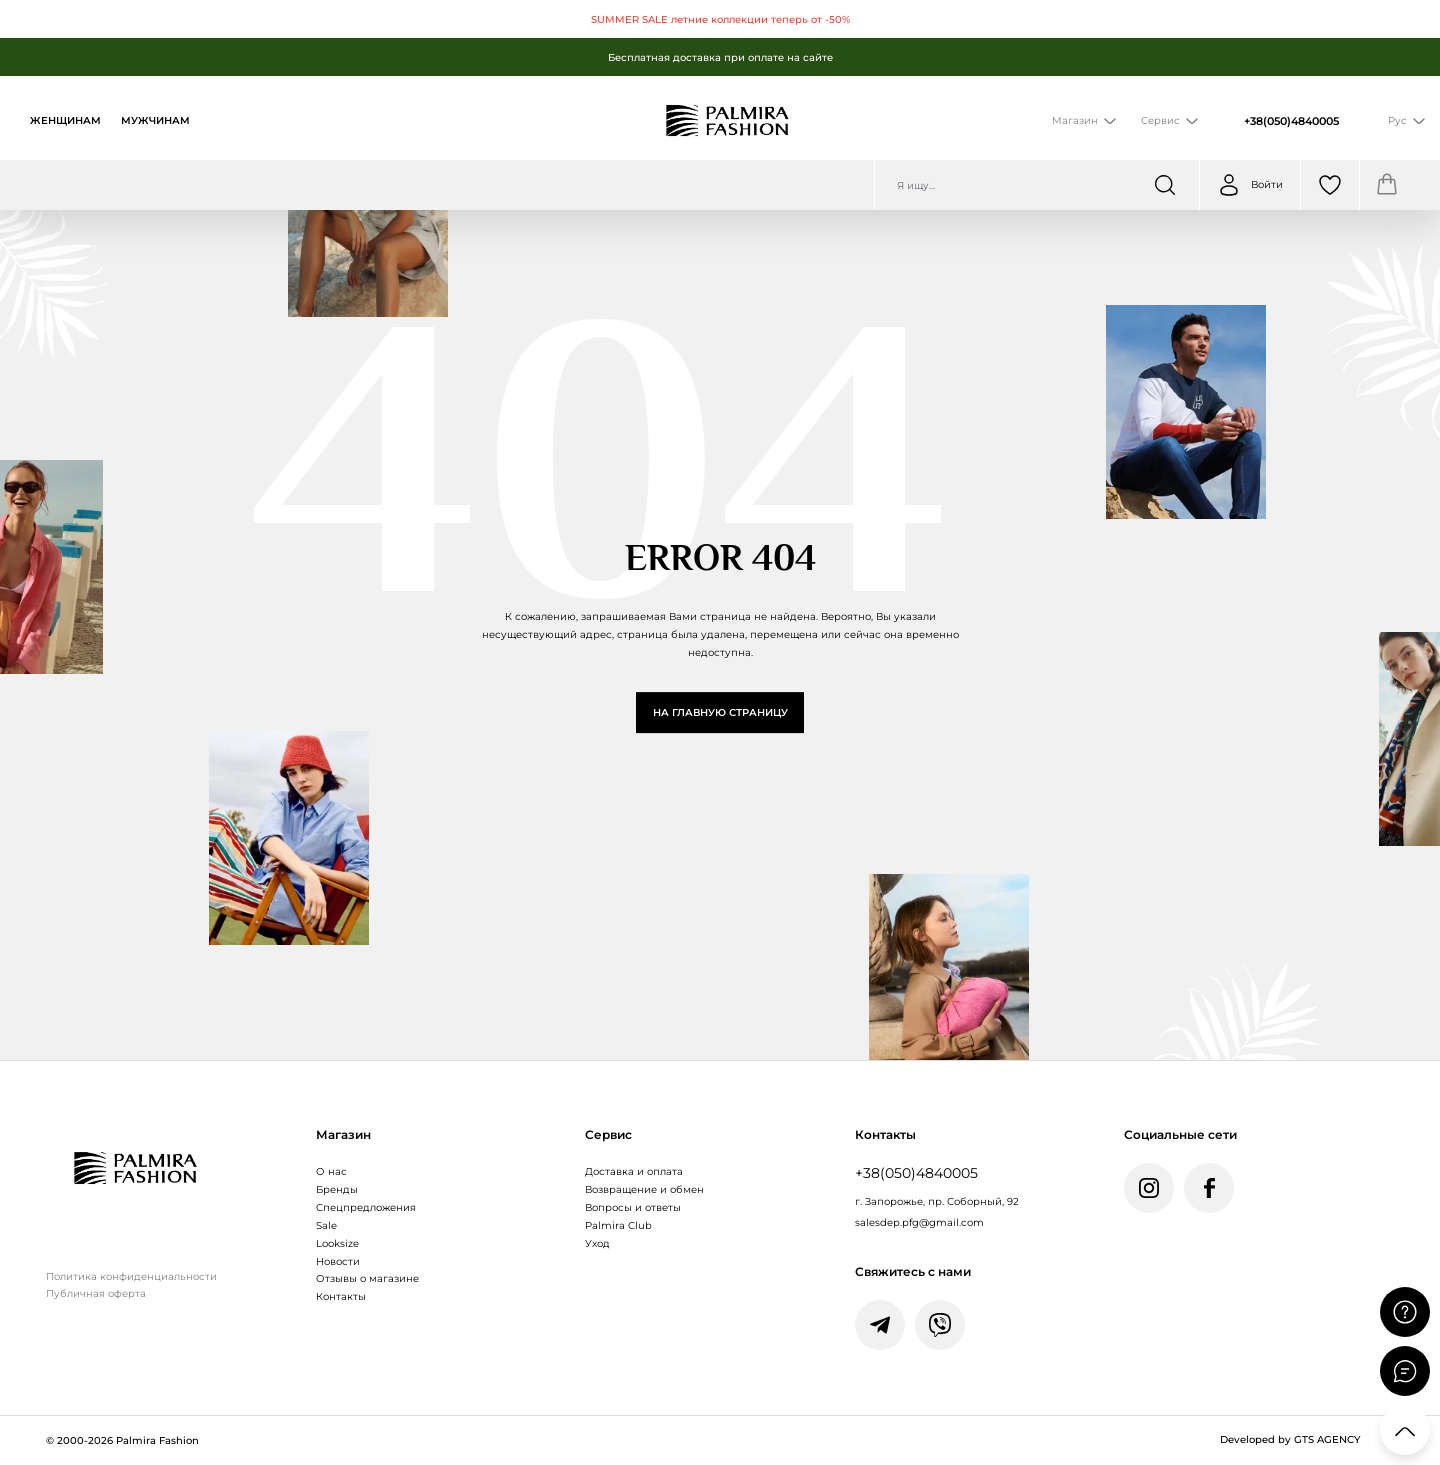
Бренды (337, 1189)
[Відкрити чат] (1405, 1371)
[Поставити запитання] (1405, 1312)
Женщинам (65, 120)
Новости (338, 1261)
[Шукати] (1165, 185)
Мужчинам (155, 120)
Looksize (337, 1243)
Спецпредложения (366, 1207)
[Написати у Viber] (940, 1325)
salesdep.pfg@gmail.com (919, 1222)
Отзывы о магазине (367, 1278)
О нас (331, 1171)
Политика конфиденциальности (131, 1276)
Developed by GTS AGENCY (1290, 1439)
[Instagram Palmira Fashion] (1149, 1188)
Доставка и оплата (634, 1171)
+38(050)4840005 (1291, 121)
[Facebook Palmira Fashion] (1209, 1188)
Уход (597, 1243)
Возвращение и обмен (644, 1189)
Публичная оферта (96, 1293)
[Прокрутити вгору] (1405, 1430)
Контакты (341, 1296)
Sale (326, 1225)
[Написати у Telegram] (880, 1325)
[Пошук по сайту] (1037, 185)
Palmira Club (618, 1225)
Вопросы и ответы (633, 1207)
